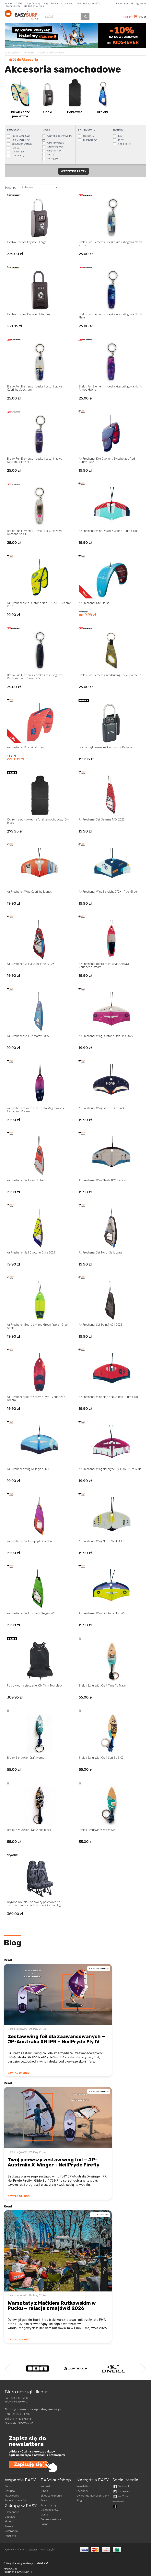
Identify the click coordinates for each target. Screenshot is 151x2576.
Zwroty (9, 2526)
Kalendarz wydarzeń (87, 3)
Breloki (102, 112)
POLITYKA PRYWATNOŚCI (18, 2572)
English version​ (34, 5)
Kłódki (47, 112)
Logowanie (140, 3)
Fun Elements (18, 140)
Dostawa (10, 2516)
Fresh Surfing (18, 136)
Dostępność (12, 2512)
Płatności (10, 2521)
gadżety (86, 136)
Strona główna (12, 52)
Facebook (121, 2486)
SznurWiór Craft (19, 144)
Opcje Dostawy (33, 3)
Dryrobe (15, 156)
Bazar (44, 2524)
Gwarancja (11, 2531)
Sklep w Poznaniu (51, 2495)
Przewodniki (12, 2495)
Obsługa (10, 2491)
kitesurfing (52, 147)
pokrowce (86, 140)
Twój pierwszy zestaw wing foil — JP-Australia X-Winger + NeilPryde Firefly (53, 2162)
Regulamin (11, 2535)
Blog (45, 3)
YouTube (121, 2496)
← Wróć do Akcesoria (21, 60)
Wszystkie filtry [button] (73, 171)
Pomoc (54, 3)
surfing (49, 159)
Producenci (67, 3)
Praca (44, 2500)
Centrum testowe (51, 2519)
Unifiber (15, 152)
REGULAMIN (10, 2568)
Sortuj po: (11, 187)
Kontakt (9, 3)
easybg (51, 2549)
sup (48, 155)
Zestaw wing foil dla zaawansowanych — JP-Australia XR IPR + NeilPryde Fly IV (56, 2039)
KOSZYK (130, 16)
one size (122, 144)
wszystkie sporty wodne (57, 137)
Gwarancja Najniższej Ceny (92, 2495)
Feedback (82, 2491)
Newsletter (82, 2486)
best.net (32, 2549)
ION (13, 148)
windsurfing (53, 143)
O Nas (19, 3)
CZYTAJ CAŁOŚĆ (18, 2072)
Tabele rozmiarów (15, 2500)
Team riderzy (13, 5)
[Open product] (40, 227)
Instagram (121, 2491)
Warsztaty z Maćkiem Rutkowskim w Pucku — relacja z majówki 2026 (52, 2305)
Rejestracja (122, 3)
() (142, 16)
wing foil (51, 151)
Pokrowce (75, 112)
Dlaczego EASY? (50, 2510)
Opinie (45, 2514)
